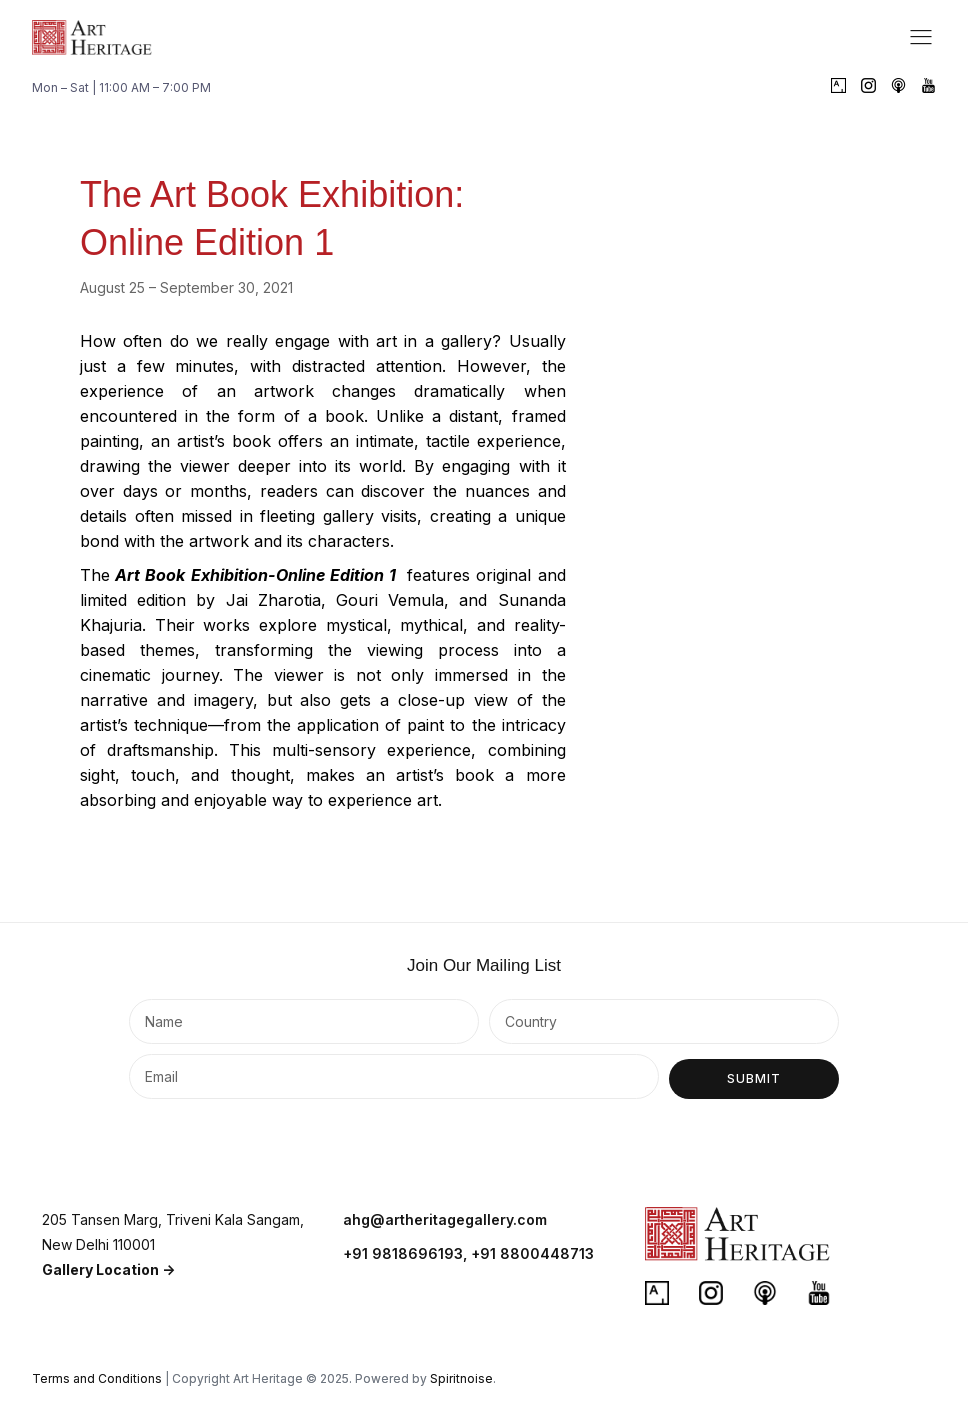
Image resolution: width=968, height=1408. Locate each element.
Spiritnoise (461, 1378)
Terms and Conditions (97, 1378)
